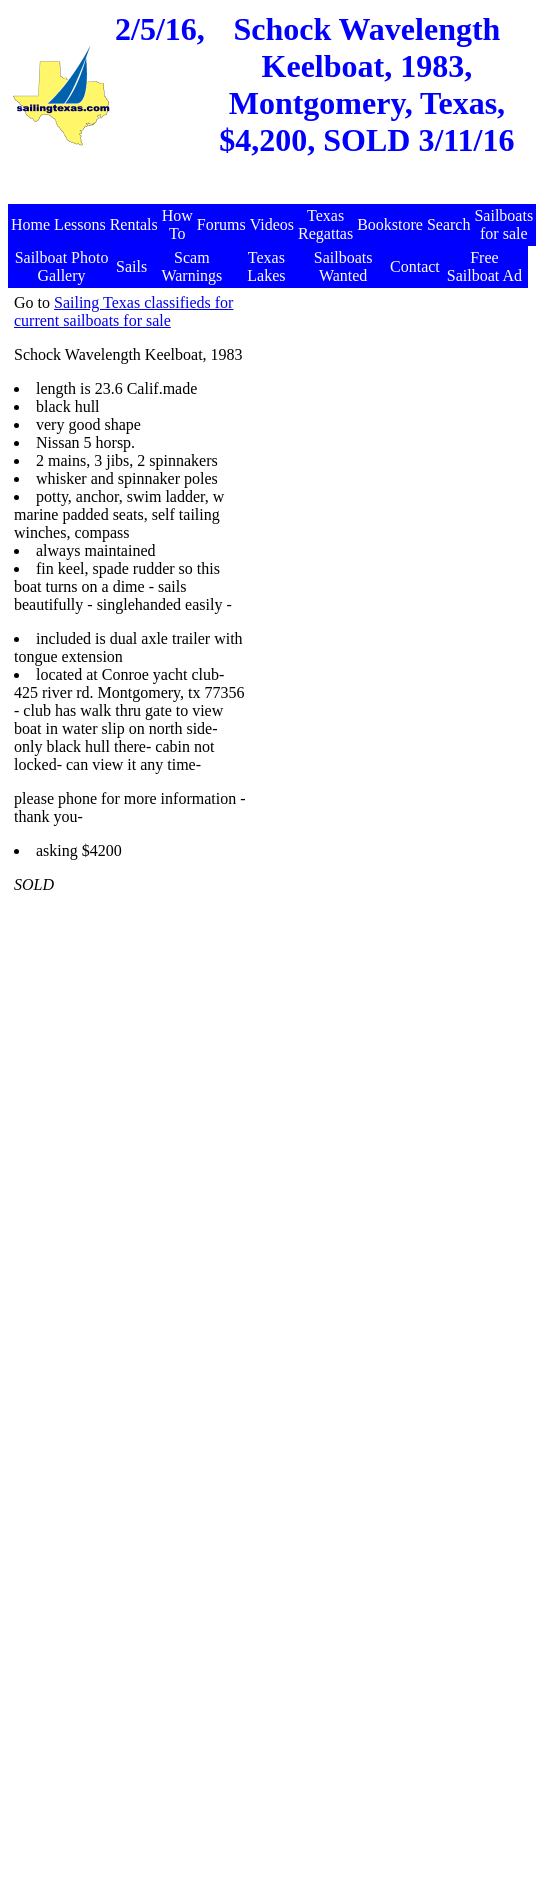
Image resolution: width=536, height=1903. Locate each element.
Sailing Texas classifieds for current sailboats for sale (123, 311)
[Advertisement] (334, 481)
